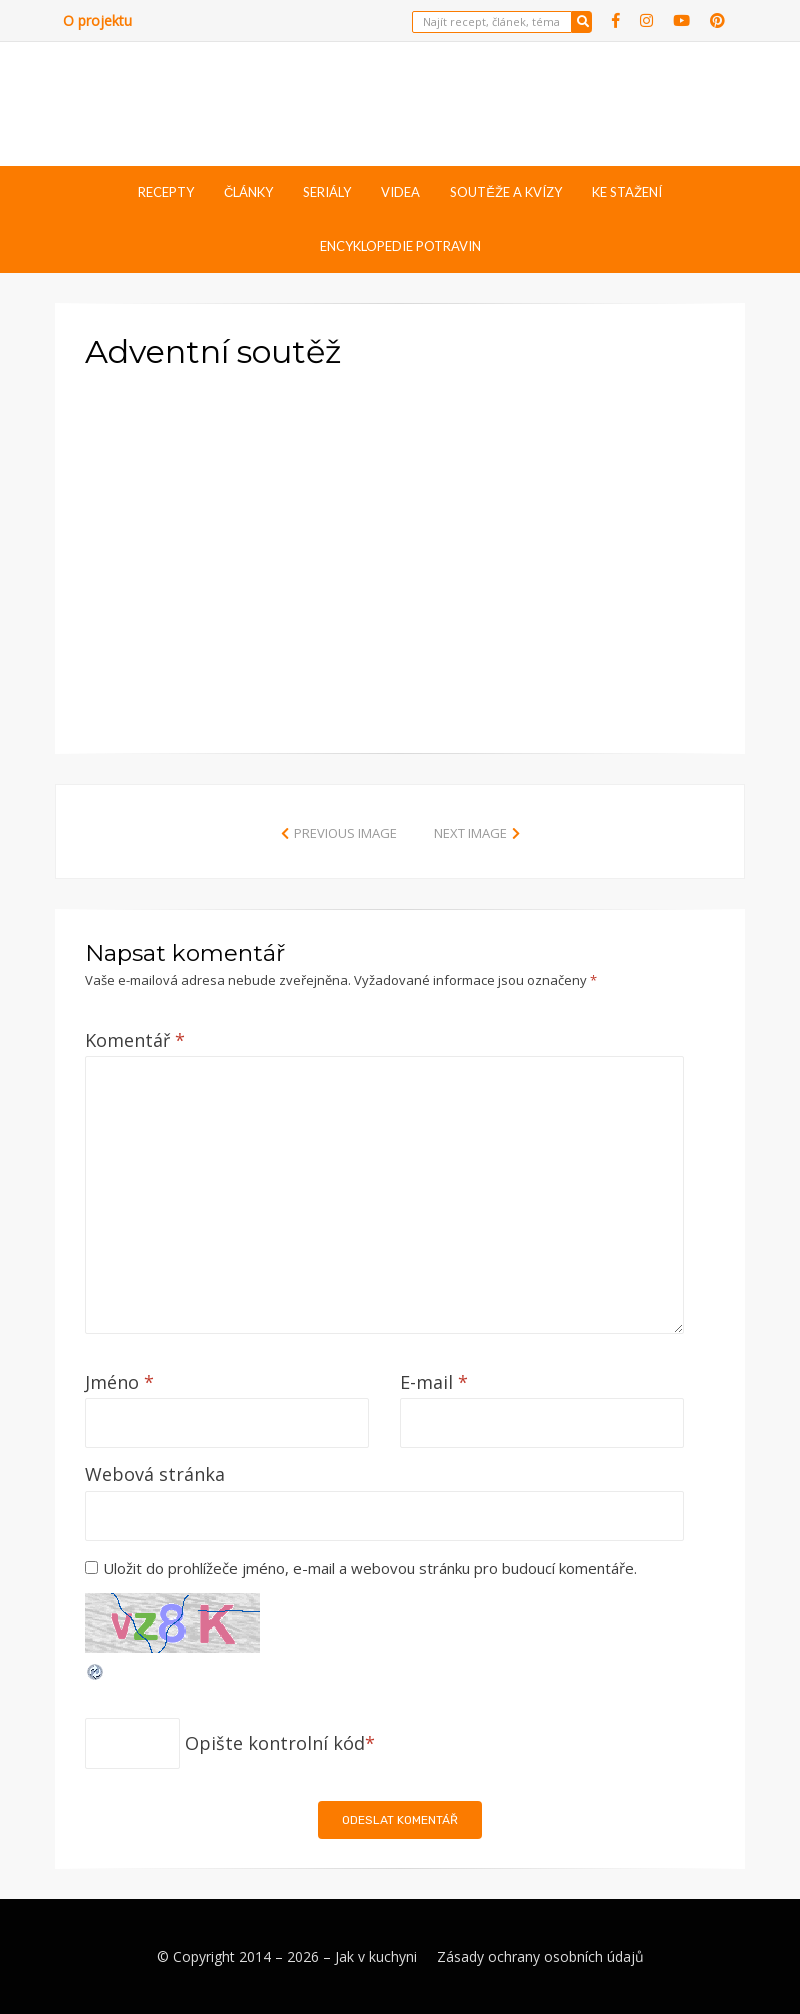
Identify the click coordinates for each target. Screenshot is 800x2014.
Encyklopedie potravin (400, 246)
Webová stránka (155, 1474)
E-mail (434, 1382)
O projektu (97, 20)
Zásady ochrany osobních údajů (540, 1956)
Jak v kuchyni (376, 1956)
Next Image (470, 833)
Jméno (119, 1382)
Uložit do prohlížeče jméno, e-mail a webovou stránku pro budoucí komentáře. (370, 1568)
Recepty (166, 192)
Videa (400, 192)
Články (248, 192)
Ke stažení (627, 192)
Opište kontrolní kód (275, 1743)
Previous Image (345, 833)
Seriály (327, 192)
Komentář (135, 1040)
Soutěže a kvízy (506, 192)
